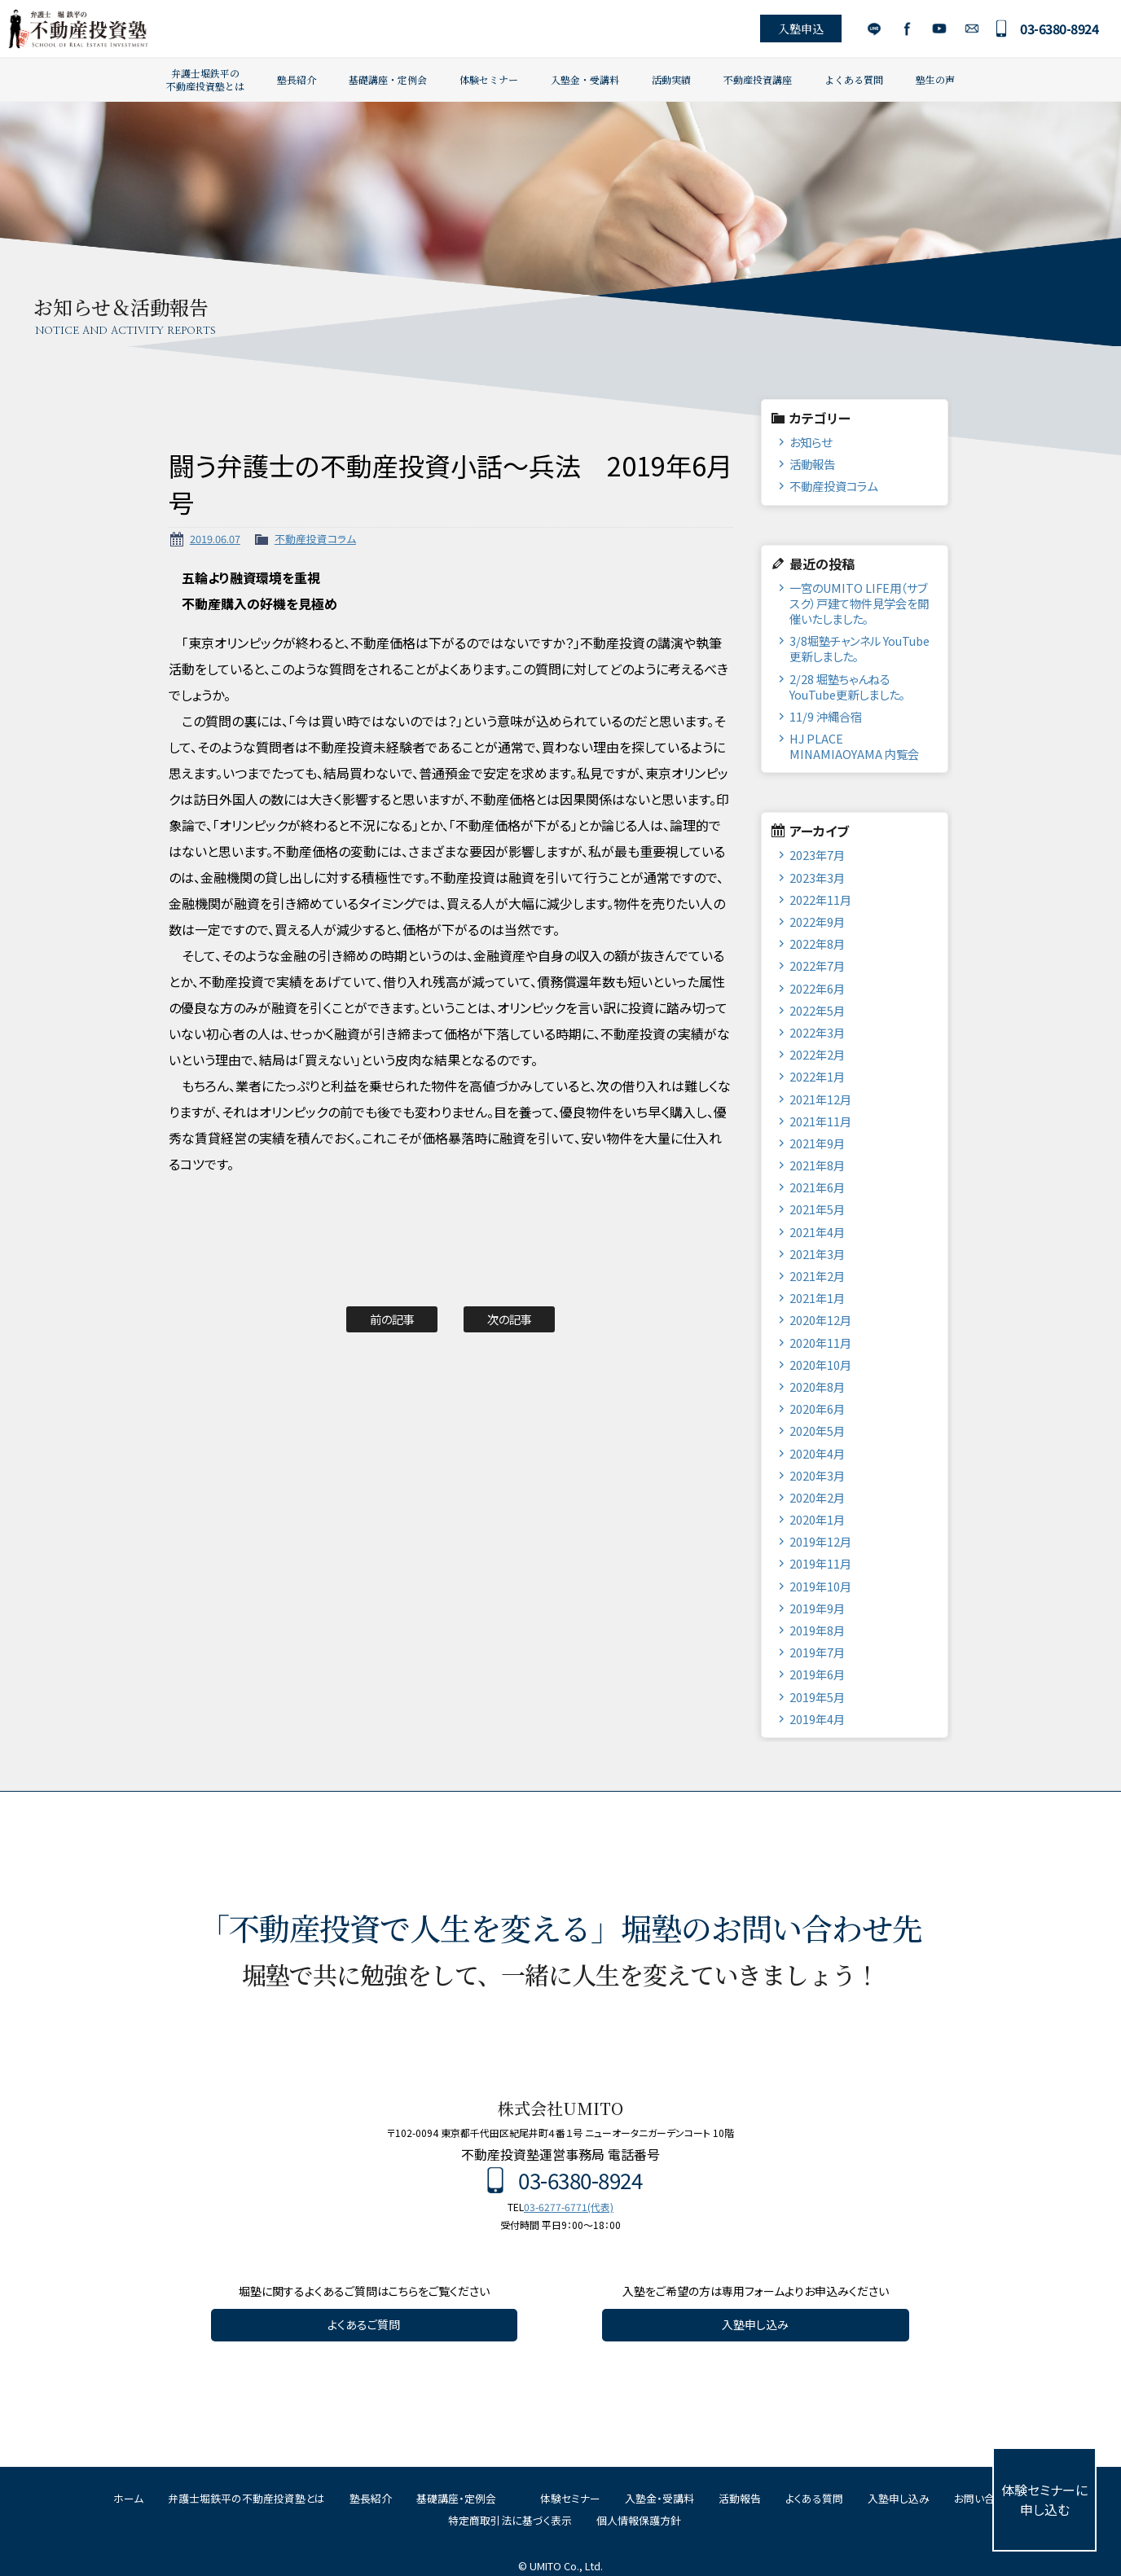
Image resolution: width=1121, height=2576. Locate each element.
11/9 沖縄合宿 (825, 716)
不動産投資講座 (757, 79)
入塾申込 (798, 29)
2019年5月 (817, 1697)
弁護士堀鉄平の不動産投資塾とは (205, 79)
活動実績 (671, 79)
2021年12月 (820, 1099)
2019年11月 (820, 1563)
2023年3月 (817, 877)
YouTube (936, 29)
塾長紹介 (296, 79)
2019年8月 (817, 1630)
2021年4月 (817, 1232)
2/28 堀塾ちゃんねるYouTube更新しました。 (847, 686)
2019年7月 (817, 1652)
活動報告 (812, 464)
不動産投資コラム (315, 538)
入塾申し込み (755, 2324)
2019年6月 (817, 1674)
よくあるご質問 (364, 2324)
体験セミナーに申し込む (1044, 2499)
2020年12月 (820, 1319)
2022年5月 (817, 1010)
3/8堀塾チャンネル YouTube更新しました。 (859, 648)
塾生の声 (935, 79)
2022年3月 (817, 1032)
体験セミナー (488, 79)
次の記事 (509, 1318)
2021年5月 (817, 1209)
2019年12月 (820, 1541)
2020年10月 (820, 1364)
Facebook (904, 29)
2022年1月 (817, 1076)
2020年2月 (817, 1497)
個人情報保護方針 (638, 2520)
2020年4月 (817, 1453)
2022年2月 (817, 1054)
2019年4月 (817, 1719)
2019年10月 (820, 1586)
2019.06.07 (215, 538)
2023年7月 (817, 854)
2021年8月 (817, 1165)
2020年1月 (817, 1519)
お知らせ (810, 442)
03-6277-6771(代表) (568, 2207)
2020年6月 (817, 1408)
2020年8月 (817, 1386)
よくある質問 (853, 79)
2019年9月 (817, 1608)
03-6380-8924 (1057, 29)
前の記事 (392, 1318)
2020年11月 (820, 1342)
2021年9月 (817, 1143)
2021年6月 (817, 1187)
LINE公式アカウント (871, 29)
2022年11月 (820, 899)
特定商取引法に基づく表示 (510, 2520)
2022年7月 (817, 965)
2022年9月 (817, 921)
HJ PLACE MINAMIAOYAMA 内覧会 (854, 746)
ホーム (128, 2498)
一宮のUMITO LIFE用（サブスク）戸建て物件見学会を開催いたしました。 (859, 603)
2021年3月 (817, 1254)
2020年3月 (817, 1475)
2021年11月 (820, 1121)
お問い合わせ (969, 29)
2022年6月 (817, 988)
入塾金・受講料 (585, 79)
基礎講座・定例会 (388, 79)
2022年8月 (817, 943)
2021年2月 (817, 1276)
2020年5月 (817, 1430)
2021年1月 (817, 1298)
